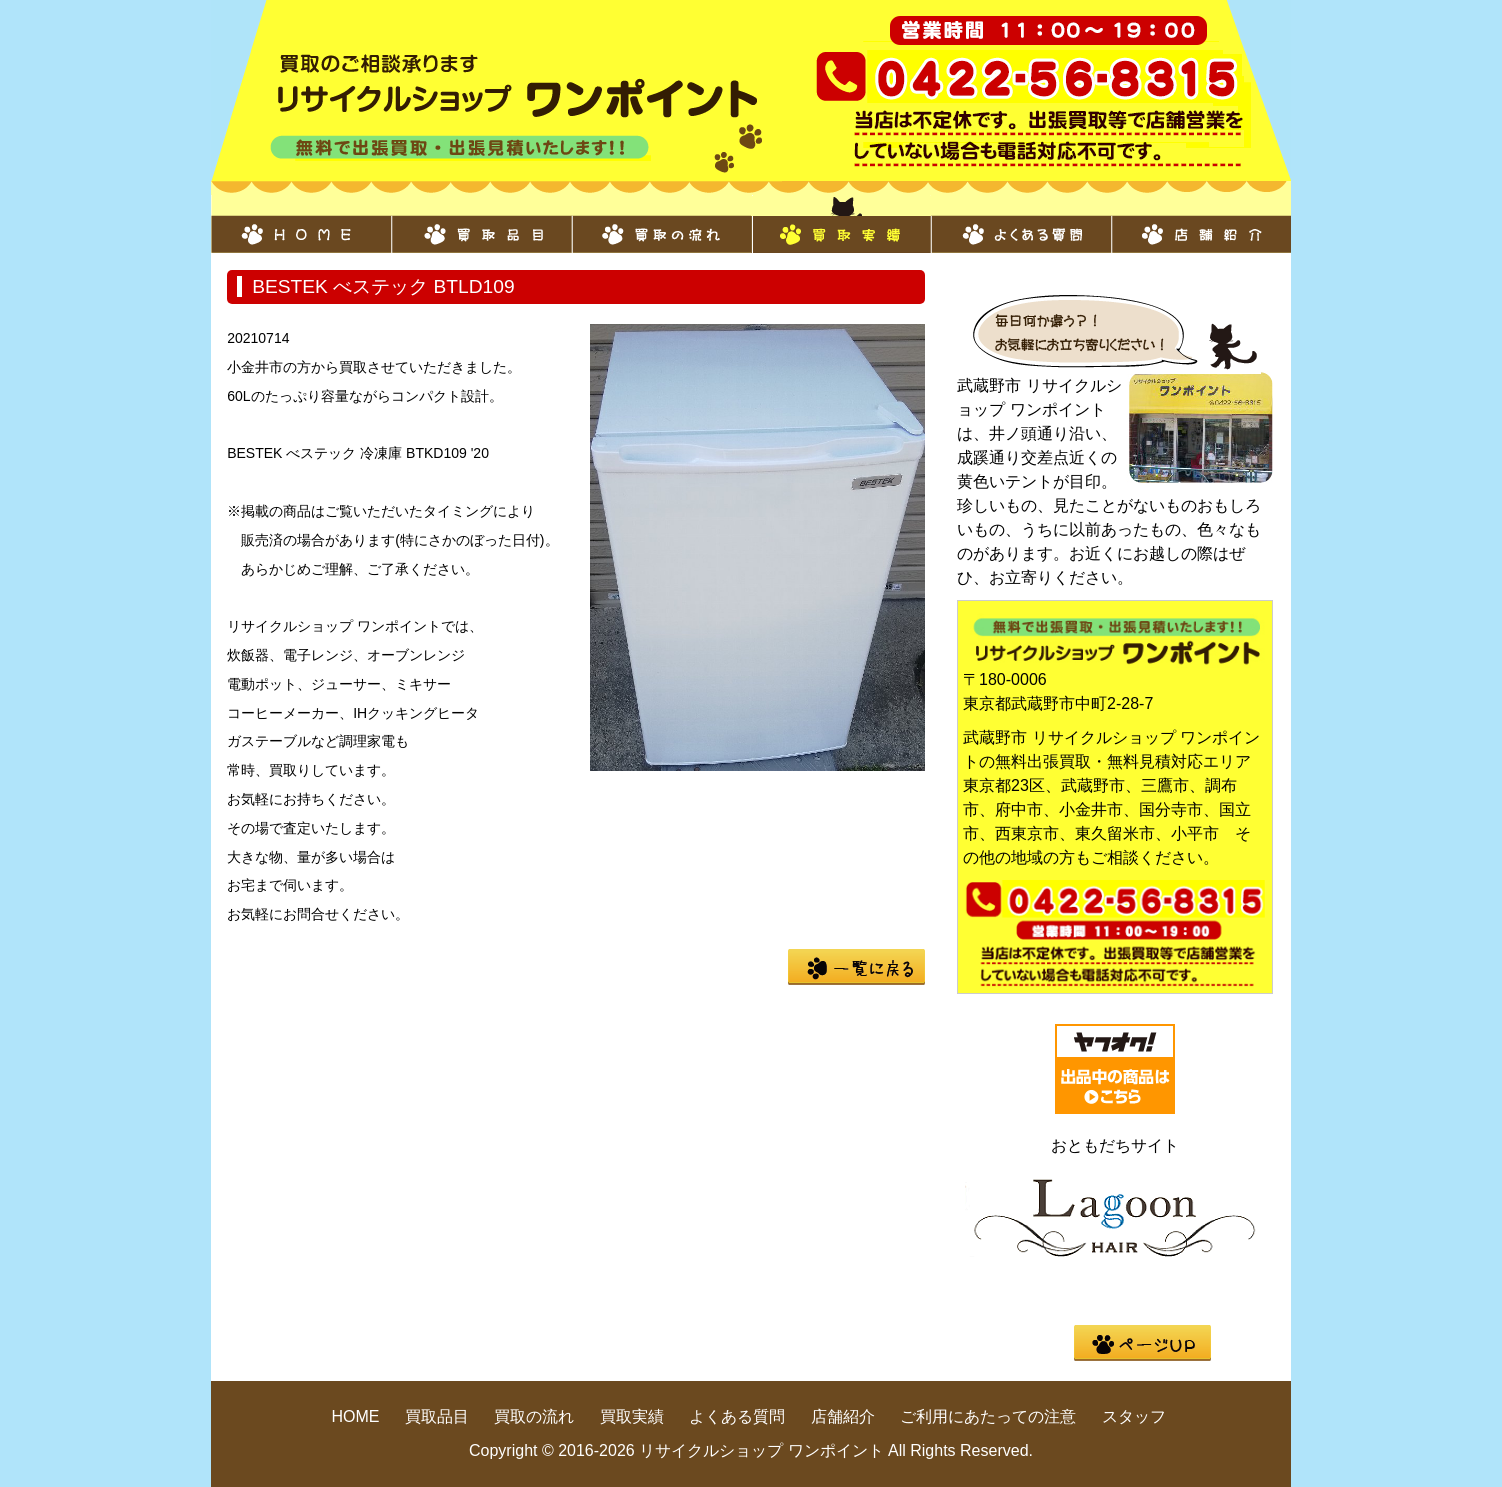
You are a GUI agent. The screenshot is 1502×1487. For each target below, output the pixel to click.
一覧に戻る (856, 967)
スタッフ (1134, 1416)
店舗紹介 (1201, 224)
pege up (1142, 1343)
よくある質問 (1021, 224)
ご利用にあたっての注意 (988, 1416)
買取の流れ (661, 224)
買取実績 (841, 224)
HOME (301, 224)
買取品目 (481, 224)
